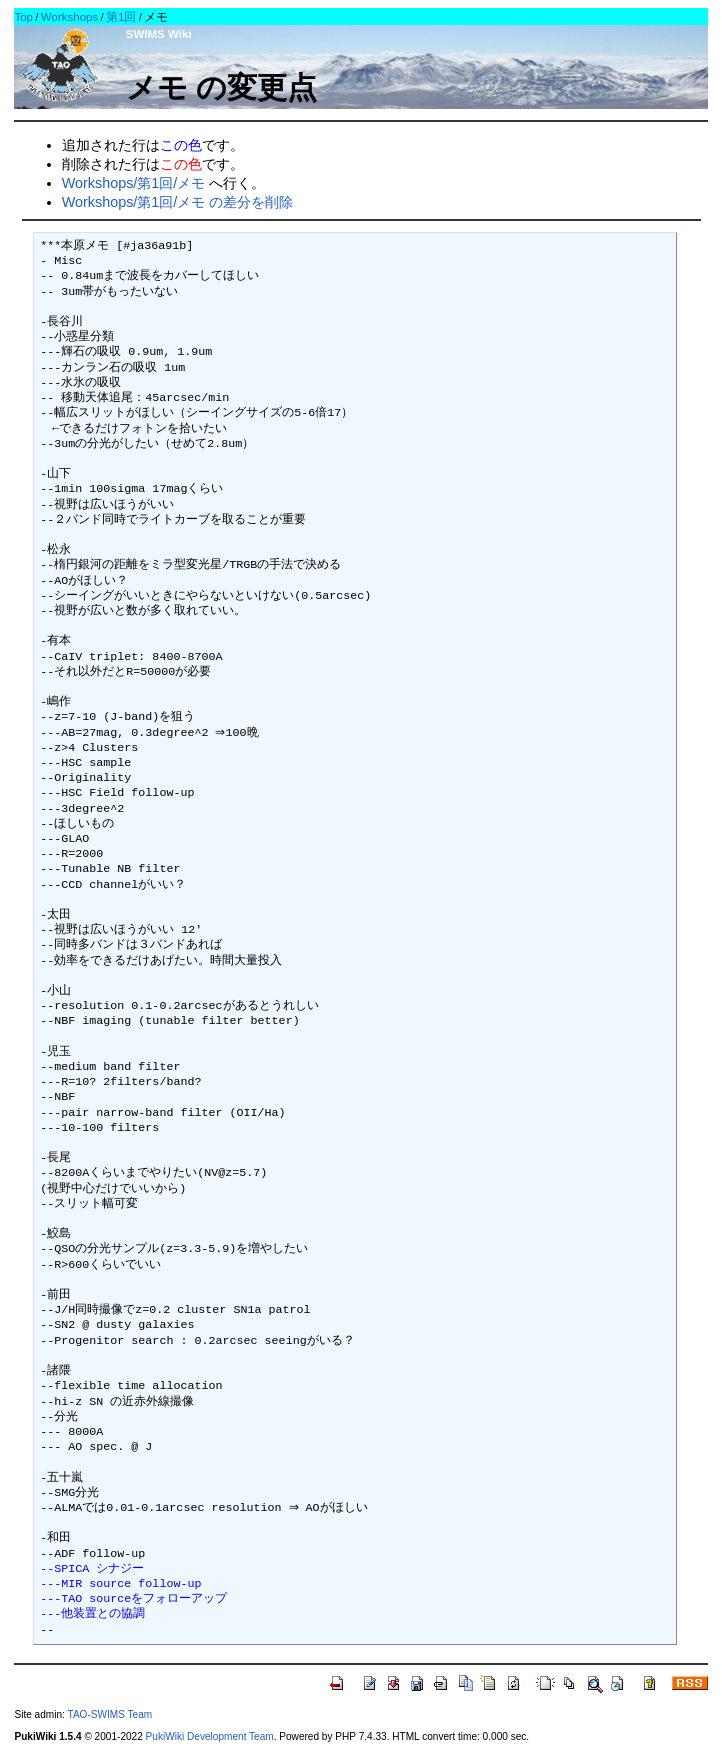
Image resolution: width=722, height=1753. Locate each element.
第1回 (121, 17)
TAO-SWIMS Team (109, 1714)
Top (23, 17)
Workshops (69, 17)
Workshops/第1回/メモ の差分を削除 (178, 202)
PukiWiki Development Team (210, 1736)
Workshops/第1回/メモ (134, 183)
